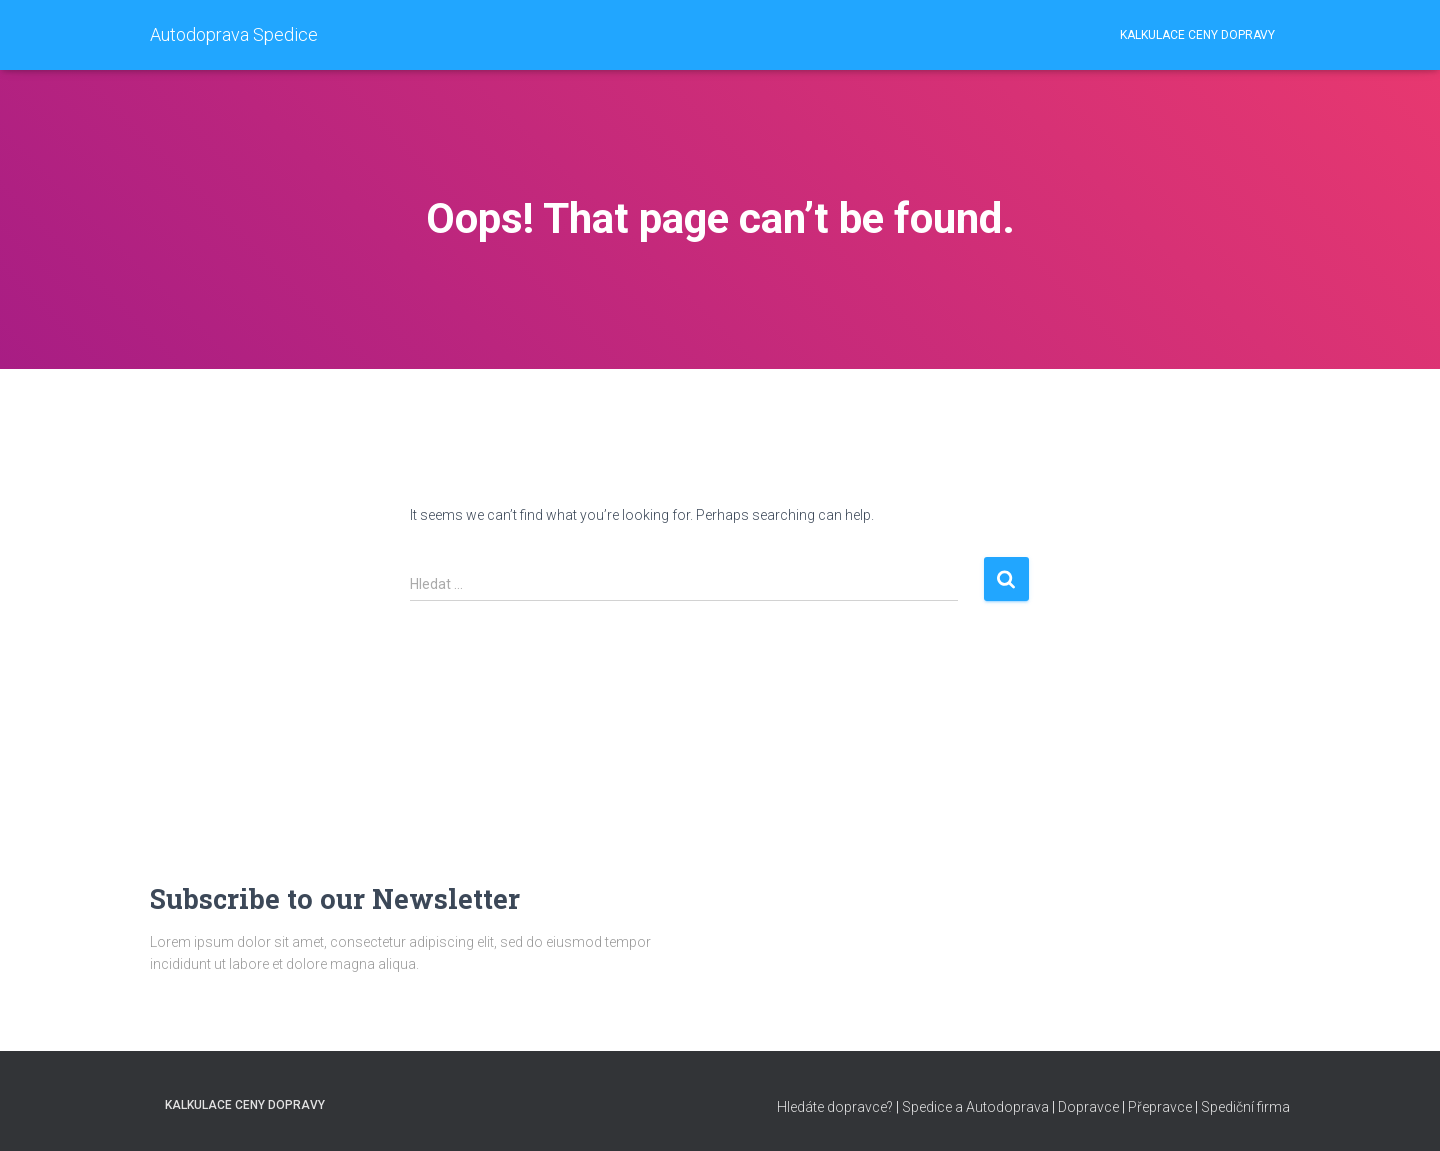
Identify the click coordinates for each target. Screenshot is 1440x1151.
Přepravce (1160, 1107)
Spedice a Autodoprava (975, 1107)
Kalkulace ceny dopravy (1197, 35)
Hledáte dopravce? (835, 1107)
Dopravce (1088, 1107)
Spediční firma (1245, 1107)
